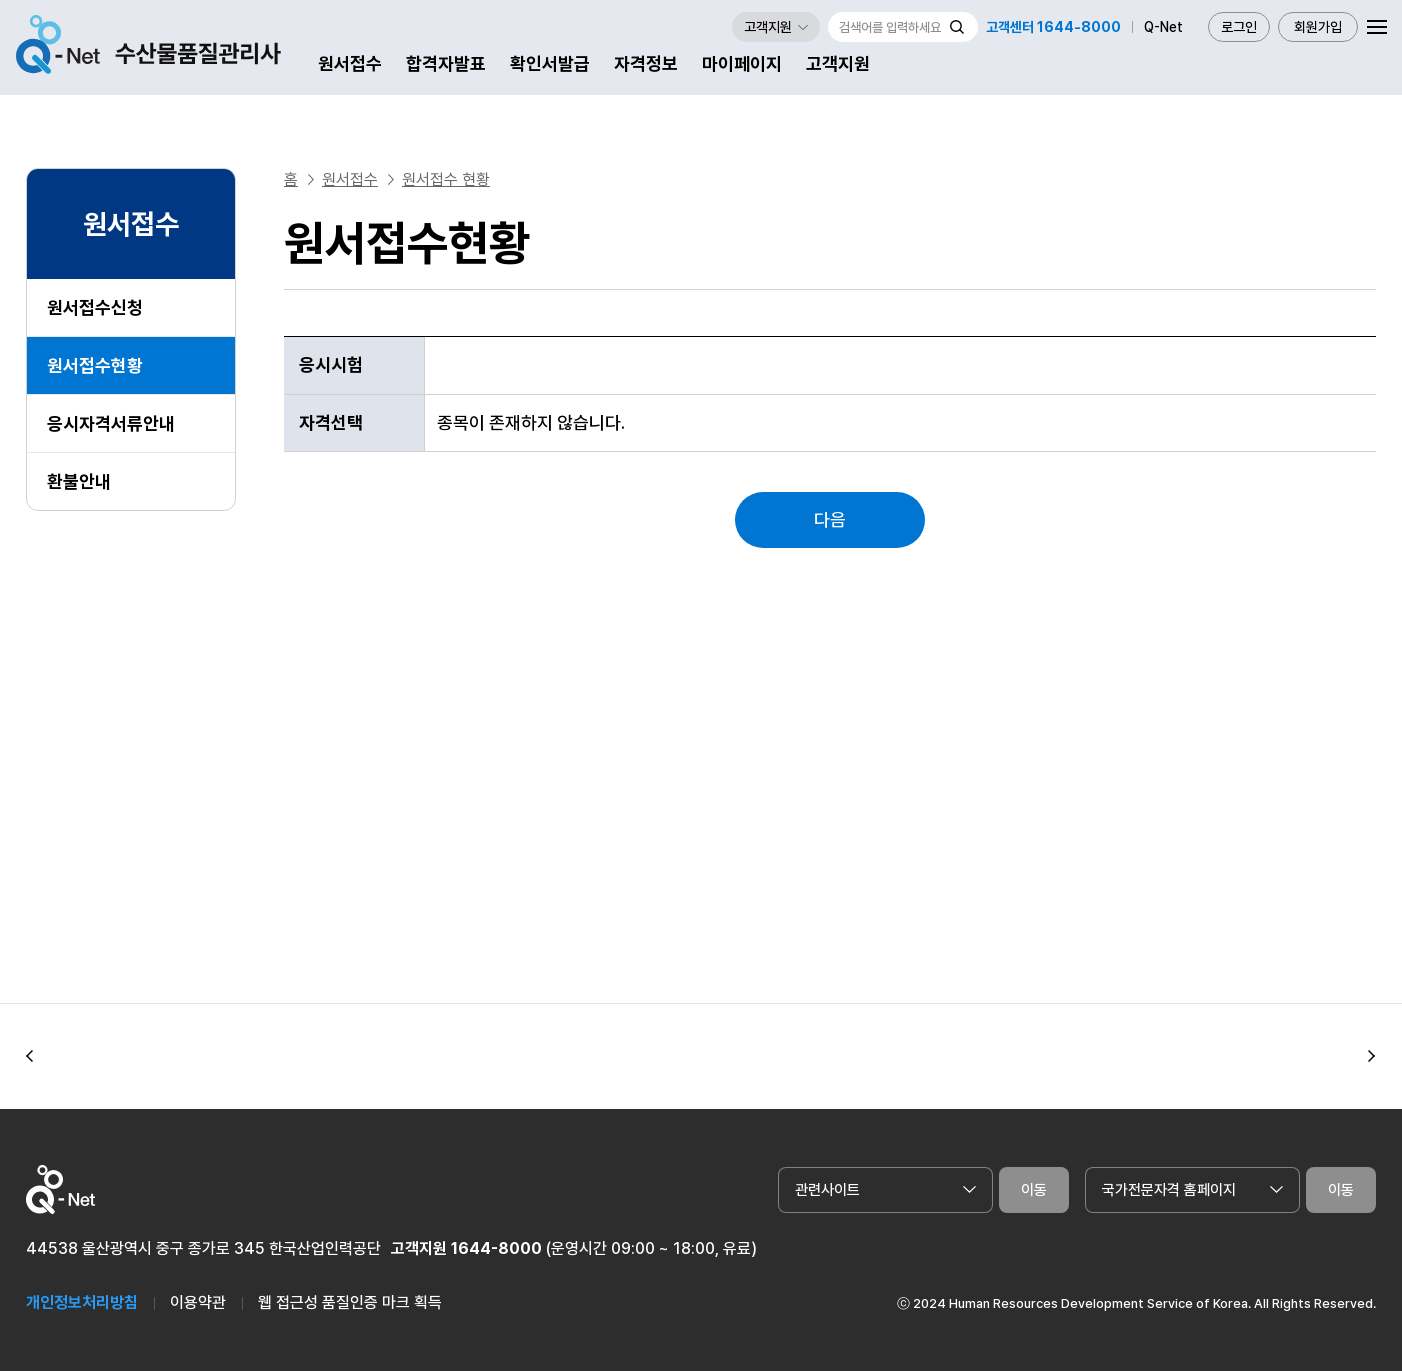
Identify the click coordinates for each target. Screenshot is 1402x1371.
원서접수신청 (95, 307)
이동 (1034, 1190)
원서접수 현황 (446, 179)
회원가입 (1318, 27)
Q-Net (1163, 27)
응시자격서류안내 (111, 423)
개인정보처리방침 (82, 1302)
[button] (30, 1057)
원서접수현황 (95, 365)
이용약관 (198, 1302)
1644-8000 (496, 1248)
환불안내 (79, 481)
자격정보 (646, 63)
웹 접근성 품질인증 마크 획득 (350, 1302)
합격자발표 (446, 63)
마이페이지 (742, 63)
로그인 (1239, 27)
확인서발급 (550, 63)
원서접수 (350, 63)
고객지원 (838, 63)
